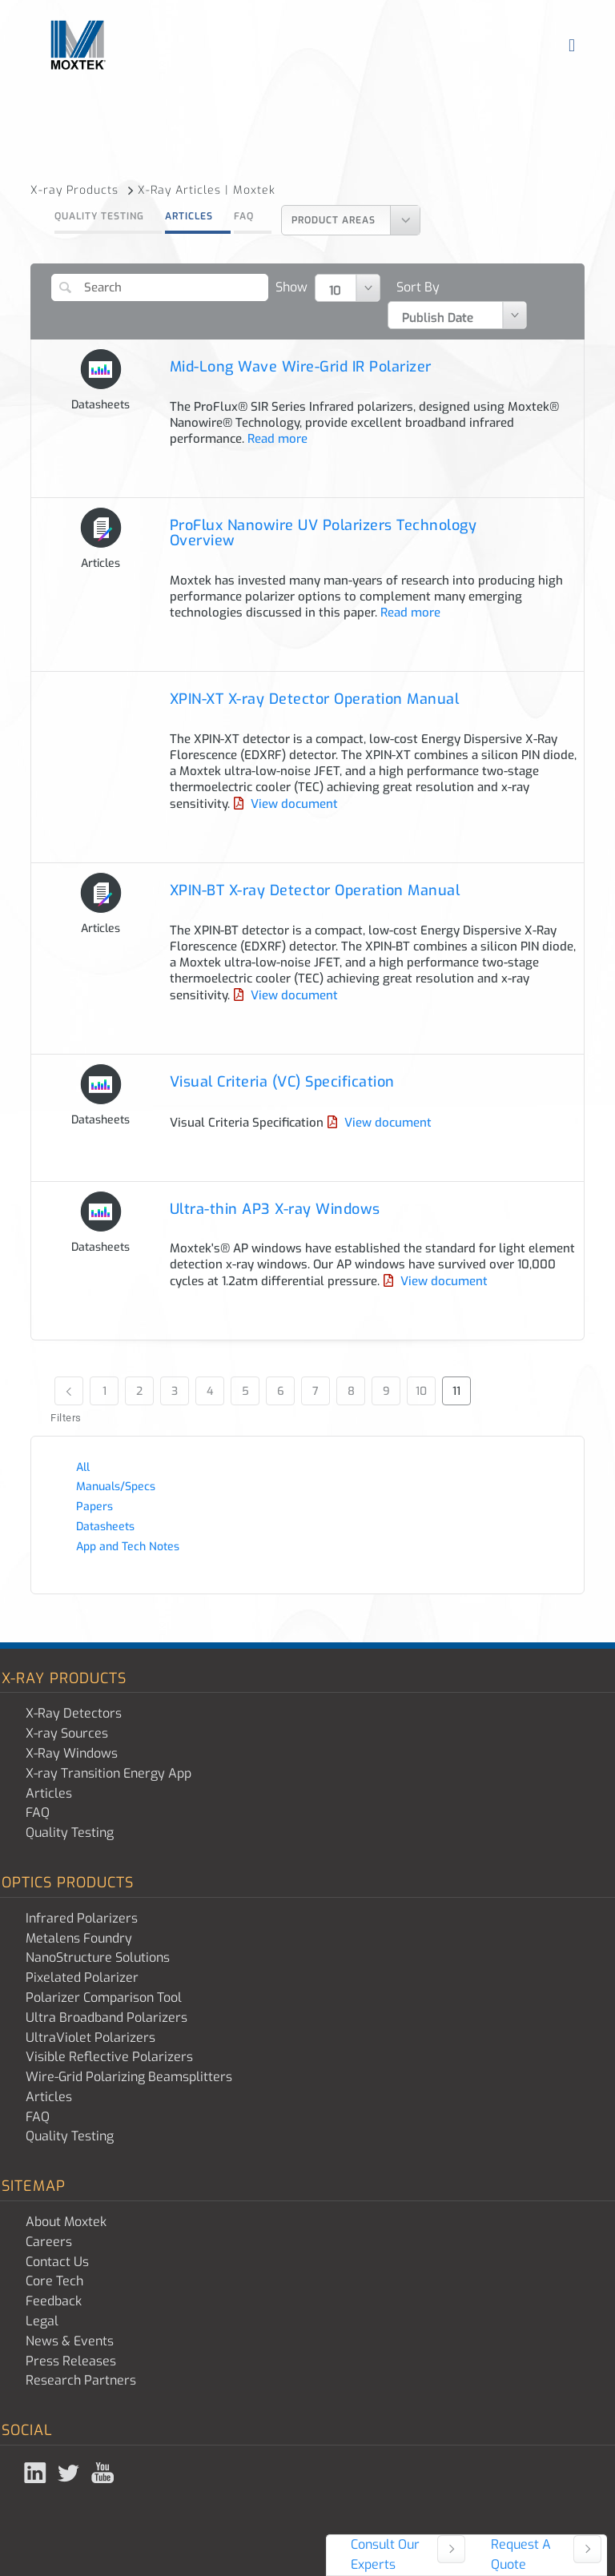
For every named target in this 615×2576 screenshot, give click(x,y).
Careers (49, 2241)
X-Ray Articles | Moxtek (206, 190)
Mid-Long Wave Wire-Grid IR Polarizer (301, 366)
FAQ (244, 216)
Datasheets (105, 1526)
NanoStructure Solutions (98, 1957)
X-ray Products (82, 190)
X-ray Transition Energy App (108, 1773)
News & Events (70, 2341)
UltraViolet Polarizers (90, 2037)
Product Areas (333, 220)
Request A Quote (521, 2554)
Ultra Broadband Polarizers (106, 2017)
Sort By (418, 287)
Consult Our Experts (385, 2554)
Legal (42, 2321)
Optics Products (68, 1882)
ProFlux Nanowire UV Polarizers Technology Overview (323, 533)
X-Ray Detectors (74, 1713)
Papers (94, 1506)
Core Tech (54, 2281)
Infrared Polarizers (82, 1918)
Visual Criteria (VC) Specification (282, 1081)
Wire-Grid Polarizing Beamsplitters (129, 2076)
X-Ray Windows (72, 1753)
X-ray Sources (67, 1733)
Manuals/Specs (115, 1486)
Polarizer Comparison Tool (104, 1997)
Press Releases (71, 2361)
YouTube (104, 2472)
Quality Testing (99, 216)
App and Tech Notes (127, 1546)
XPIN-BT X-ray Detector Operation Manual (315, 890)
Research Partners (81, 2380)
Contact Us (57, 2261)
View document (292, 804)
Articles (189, 216)
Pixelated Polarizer (82, 1977)
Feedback (54, 2301)
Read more (276, 439)
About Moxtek (66, 2221)
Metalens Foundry (79, 1938)
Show (291, 287)
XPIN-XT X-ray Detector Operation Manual (315, 699)
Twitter (70, 2472)
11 (456, 1391)
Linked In (37, 2472)
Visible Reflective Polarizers (109, 2056)
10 (421, 1391)
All (83, 1467)
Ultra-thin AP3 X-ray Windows (275, 1209)
